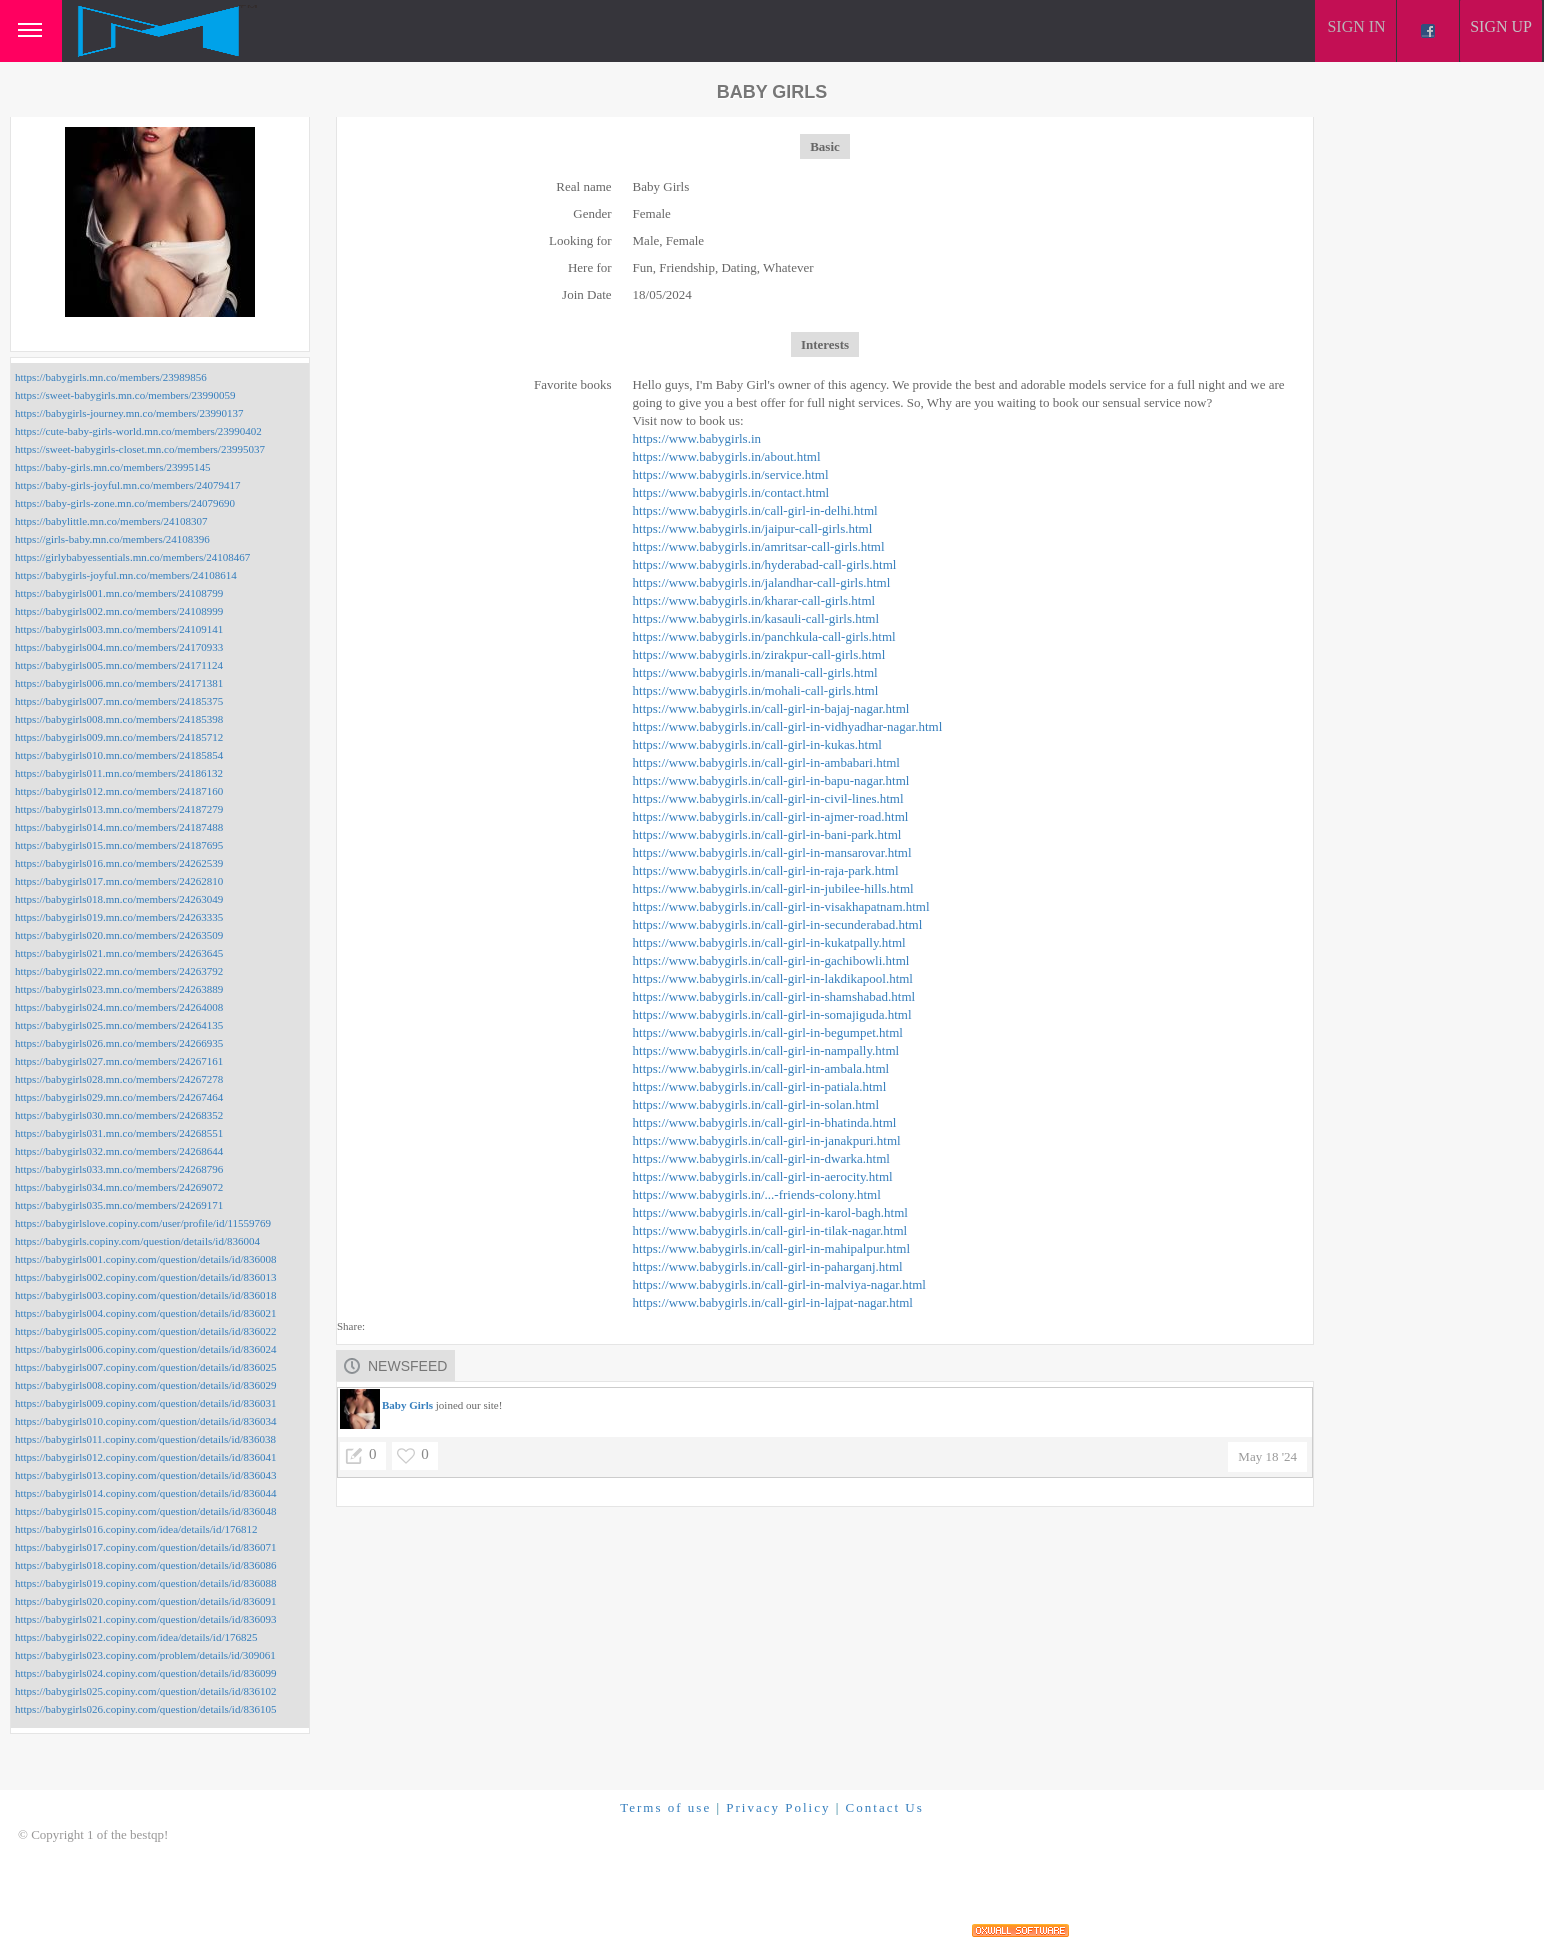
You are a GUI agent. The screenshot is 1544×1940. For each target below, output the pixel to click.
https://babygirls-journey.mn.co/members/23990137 (129, 413)
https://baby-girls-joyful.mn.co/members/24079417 (127, 485)
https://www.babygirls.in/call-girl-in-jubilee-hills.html (773, 888)
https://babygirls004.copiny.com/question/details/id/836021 (145, 1313)
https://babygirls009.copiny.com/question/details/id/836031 (145, 1403)
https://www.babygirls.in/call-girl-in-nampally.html (766, 1050)
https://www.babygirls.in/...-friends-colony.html (757, 1194)
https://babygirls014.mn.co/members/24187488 (119, 827)
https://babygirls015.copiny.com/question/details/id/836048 (145, 1511)
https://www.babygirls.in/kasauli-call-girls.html (756, 618)
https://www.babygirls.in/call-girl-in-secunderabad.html (778, 924)
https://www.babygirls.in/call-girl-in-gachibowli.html (771, 960)
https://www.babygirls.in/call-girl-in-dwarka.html (761, 1158)
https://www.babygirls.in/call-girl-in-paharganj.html (768, 1266)
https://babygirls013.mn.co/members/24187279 (119, 809)
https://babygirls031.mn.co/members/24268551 (119, 1133)
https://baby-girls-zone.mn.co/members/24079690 (125, 503)
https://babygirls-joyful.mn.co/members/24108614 (126, 575)
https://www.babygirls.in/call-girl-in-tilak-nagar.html (770, 1230)
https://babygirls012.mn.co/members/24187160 (119, 791)
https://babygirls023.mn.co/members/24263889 (119, 989)
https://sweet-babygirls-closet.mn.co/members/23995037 (140, 449)
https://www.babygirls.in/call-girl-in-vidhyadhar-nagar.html (788, 726)
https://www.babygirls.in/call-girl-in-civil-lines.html (768, 798)
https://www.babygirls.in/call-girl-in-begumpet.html (768, 1032)
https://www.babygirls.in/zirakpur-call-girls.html (759, 654)
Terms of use (665, 1807)
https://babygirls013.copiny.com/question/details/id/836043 (145, 1475)
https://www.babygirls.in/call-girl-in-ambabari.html (766, 762)
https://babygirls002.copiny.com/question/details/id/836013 (145, 1277)
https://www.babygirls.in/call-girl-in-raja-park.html (766, 870)
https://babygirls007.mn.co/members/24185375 (119, 701)
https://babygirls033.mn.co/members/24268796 (119, 1169)
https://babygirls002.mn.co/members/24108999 (119, 611)
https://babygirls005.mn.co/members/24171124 (119, 665)
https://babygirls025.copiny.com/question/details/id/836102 (145, 1691)
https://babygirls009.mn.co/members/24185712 (119, 737)
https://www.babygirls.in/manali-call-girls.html (755, 672)
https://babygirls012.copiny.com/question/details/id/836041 (145, 1457)
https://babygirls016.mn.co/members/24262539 (119, 863)
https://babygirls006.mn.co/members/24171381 (119, 683)
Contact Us (885, 1807)
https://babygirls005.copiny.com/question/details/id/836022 (145, 1331)
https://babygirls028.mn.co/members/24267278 (119, 1079)
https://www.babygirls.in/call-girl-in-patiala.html (760, 1086)
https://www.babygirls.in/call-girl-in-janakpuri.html (767, 1140)
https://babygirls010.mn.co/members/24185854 (119, 755)
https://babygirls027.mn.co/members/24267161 (119, 1061)
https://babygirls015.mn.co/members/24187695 (119, 845)
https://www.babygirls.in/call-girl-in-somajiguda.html (772, 1014)
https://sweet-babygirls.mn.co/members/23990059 (125, 395)
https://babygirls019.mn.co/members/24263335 (119, 917)
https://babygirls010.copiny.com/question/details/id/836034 (145, 1421)
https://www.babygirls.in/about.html (727, 456)
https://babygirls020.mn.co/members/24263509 (119, 935)
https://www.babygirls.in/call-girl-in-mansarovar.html (772, 852)
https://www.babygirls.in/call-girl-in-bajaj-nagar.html (771, 708)
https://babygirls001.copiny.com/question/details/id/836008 (145, 1259)
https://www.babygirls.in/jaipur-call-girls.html (753, 528)
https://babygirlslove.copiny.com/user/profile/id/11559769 (143, 1223)
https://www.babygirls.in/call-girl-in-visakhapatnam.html (781, 906)
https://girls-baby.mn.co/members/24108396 (112, 539)
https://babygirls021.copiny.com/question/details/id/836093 (145, 1619)
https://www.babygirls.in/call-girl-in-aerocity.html (763, 1176)
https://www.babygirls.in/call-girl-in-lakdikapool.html (773, 978)
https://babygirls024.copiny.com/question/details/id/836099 (145, 1673)
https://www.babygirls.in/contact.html (731, 492)
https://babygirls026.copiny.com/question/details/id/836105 (145, 1709)
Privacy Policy (778, 1807)
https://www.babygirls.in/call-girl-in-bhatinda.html (765, 1122)
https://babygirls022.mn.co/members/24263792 (119, 971)
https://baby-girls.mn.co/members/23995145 (113, 467)
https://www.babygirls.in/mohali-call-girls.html (756, 690)
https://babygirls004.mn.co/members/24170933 (119, 647)
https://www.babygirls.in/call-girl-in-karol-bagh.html (770, 1212)
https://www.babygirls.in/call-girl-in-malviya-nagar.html (779, 1284)
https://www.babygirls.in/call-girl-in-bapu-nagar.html (771, 780)
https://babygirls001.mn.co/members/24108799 (119, 593)
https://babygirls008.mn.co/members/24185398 (119, 719)
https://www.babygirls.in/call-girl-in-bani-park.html (767, 834)
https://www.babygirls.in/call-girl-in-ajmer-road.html (771, 816)
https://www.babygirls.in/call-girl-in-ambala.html (761, 1068)
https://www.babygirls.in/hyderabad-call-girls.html (765, 564)
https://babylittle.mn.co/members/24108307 (111, 521)
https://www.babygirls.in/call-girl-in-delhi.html (755, 510)
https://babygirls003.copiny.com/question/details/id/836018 (145, 1295)
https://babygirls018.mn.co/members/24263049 (119, 899)
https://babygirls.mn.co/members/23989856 (111, 377)
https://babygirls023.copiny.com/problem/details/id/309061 (145, 1655)
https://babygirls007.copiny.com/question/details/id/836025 (145, 1367)
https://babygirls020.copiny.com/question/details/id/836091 (145, 1601)
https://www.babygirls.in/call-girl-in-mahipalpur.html (772, 1248)
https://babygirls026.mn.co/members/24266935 (119, 1043)
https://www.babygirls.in (697, 438)
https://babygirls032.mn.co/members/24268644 (119, 1151)
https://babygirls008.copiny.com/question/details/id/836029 (145, 1385)
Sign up (1501, 26)
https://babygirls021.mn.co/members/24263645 (119, 953)
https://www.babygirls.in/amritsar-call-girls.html (759, 546)
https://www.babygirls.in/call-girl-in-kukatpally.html (769, 942)
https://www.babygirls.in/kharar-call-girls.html (754, 600)
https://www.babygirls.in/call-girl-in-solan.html (756, 1104)
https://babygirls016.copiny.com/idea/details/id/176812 (136, 1529)
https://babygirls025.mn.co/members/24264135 (119, 1025)
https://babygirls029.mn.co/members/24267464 (119, 1097)
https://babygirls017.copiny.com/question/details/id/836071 (145, 1547)
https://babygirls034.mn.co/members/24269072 (119, 1187)
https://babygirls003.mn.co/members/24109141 (119, 629)
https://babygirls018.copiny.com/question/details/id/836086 (145, 1565)
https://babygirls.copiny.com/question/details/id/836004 (137, 1241)
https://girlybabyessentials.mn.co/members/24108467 (132, 557)
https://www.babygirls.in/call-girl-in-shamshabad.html (774, 996)
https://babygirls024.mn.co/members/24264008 (119, 1007)
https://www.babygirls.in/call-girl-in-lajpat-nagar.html (773, 1302)
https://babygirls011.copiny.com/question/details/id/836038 (145, 1439)
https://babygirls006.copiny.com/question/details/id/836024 (145, 1349)
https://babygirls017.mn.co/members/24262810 (119, 881)
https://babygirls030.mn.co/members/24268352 (119, 1115)
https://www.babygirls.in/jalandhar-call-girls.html (762, 582)
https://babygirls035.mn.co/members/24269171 (119, 1205)
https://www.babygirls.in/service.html (731, 474)
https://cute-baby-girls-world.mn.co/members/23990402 (138, 431)
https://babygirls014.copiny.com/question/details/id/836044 (145, 1493)
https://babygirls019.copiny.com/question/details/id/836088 (145, 1583)
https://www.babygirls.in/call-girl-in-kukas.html (757, 744)
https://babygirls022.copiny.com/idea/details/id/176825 (136, 1637)
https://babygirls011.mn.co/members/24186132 (119, 773)
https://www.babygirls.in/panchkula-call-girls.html (764, 636)
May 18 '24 (1267, 1456)
